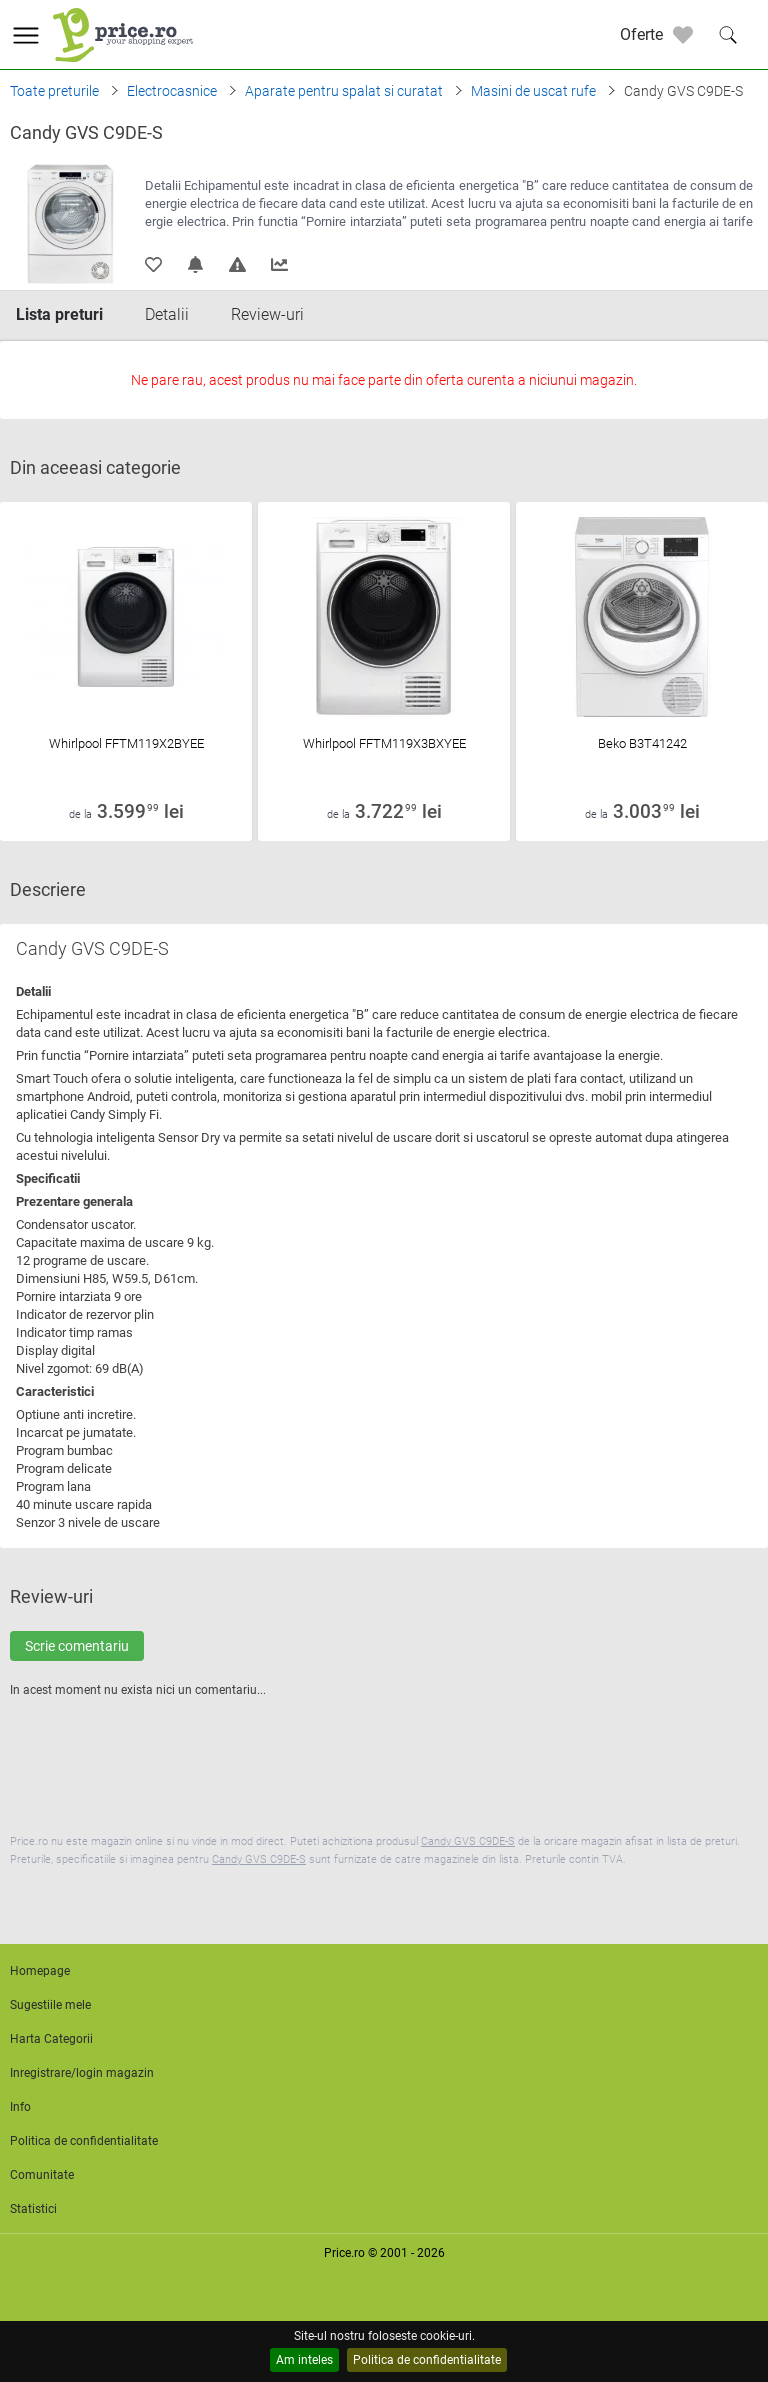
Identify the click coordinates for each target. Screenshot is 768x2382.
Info (20, 2107)
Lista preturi (59, 314)
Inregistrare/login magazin (82, 2073)
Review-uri (267, 314)
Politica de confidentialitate (427, 2360)
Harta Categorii (51, 2039)
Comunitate (42, 2175)
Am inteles (304, 2360)
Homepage (40, 1971)
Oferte (641, 34)
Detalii (167, 314)
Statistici (33, 2209)
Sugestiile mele (50, 2005)
